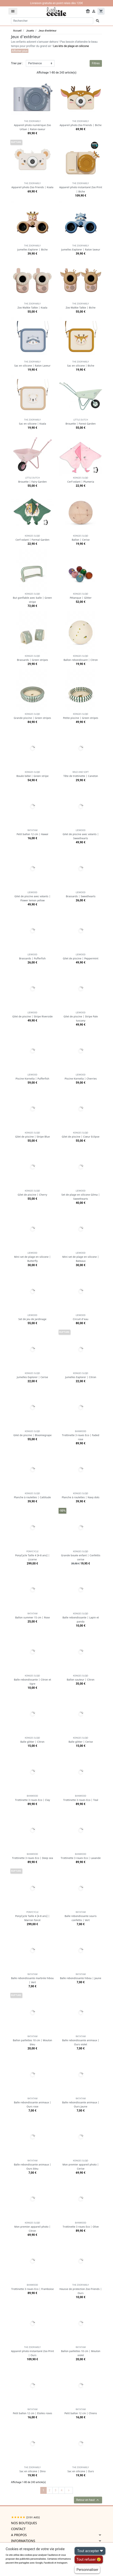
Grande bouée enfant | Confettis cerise (80, 1555)
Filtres (96, 63)
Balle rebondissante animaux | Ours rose (32, 2102)
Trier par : (17, 63)
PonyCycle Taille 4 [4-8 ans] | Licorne (32, 1555)
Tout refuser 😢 (88, 2559)
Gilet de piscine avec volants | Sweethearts (81, 834)
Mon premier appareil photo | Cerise (80, 2164)
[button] (19, 51)
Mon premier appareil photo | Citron (32, 2226)
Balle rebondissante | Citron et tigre (32, 1679)
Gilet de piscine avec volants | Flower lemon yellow (32, 896)
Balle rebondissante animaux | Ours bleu (32, 2164)
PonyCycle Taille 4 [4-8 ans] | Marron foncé (32, 1916)
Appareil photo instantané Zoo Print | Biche (80, 187)
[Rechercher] (52, 20)
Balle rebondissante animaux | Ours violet (80, 2040)
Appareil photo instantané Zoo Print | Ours (32, 2351)
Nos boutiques (24, 2523)
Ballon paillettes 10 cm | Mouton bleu (32, 2040)
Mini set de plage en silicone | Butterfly (32, 1257)
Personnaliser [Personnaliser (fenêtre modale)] (87, 2569)
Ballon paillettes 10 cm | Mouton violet (80, 2351)
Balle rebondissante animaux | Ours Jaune (80, 2102)
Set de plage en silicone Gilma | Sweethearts (80, 1194)
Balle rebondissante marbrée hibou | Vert (32, 1978)
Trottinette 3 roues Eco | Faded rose (80, 1435)
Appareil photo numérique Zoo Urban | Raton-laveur (32, 125)
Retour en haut (88, 2500)
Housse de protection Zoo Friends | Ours (80, 2289)
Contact (18, 2529)
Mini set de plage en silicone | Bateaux (80, 1257)
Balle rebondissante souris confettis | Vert (81, 1916)
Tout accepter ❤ (90, 2551)
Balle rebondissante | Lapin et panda (80, 1617)
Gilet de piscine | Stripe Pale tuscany (81, 1016)
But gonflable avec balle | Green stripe (32, 597)
